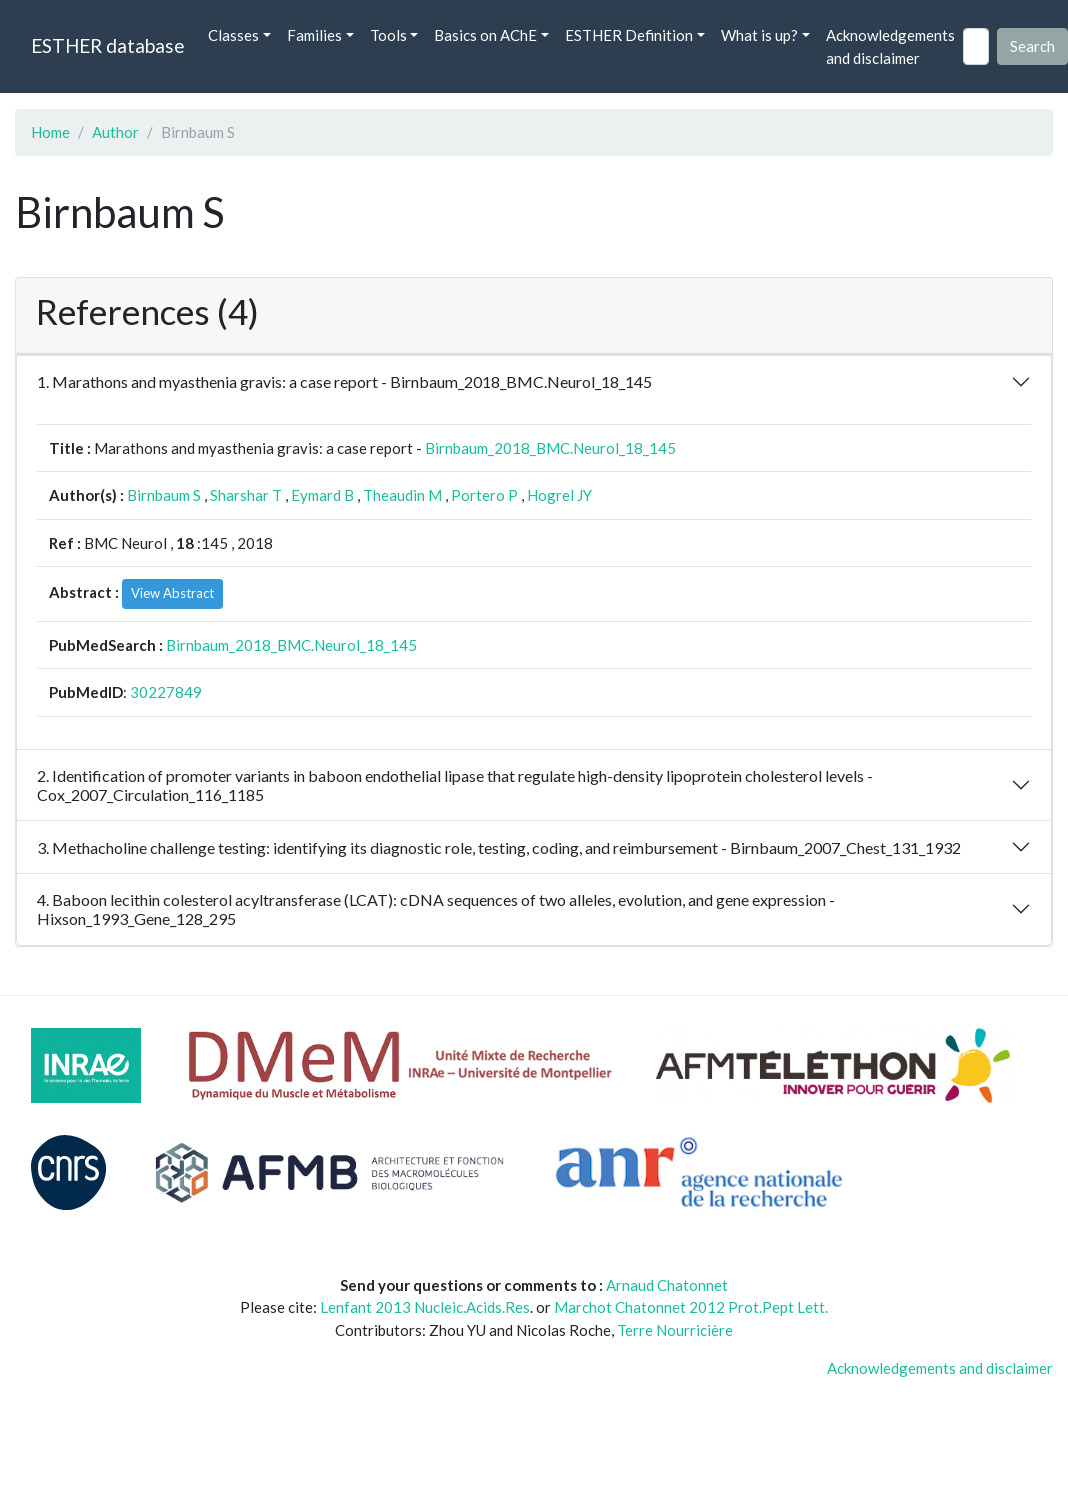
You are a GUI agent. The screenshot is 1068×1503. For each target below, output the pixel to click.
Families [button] (314, 35)
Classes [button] (233, 35)
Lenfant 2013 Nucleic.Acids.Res (425, 1307)
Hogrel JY (559, 495)
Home (50, 132)
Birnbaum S (164, 495)
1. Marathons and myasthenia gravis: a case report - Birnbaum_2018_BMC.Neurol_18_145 (344, 381)
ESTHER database (107, 45)
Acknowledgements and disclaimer (890, 46)
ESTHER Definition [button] (629, 35)
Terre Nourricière (675, 1330)
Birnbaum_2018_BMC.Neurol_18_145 (550, 448)
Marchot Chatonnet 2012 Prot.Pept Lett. (691, 1307)
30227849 (166, 692)
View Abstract (172, 593)
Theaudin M (402, 495)
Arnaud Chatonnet (667, 1285)
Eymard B (322, 495)
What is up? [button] (759, 35)
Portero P (484, 495)
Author (115, 132)
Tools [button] (388, 35)
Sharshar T (246, 495)
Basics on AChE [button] (485, 35)
